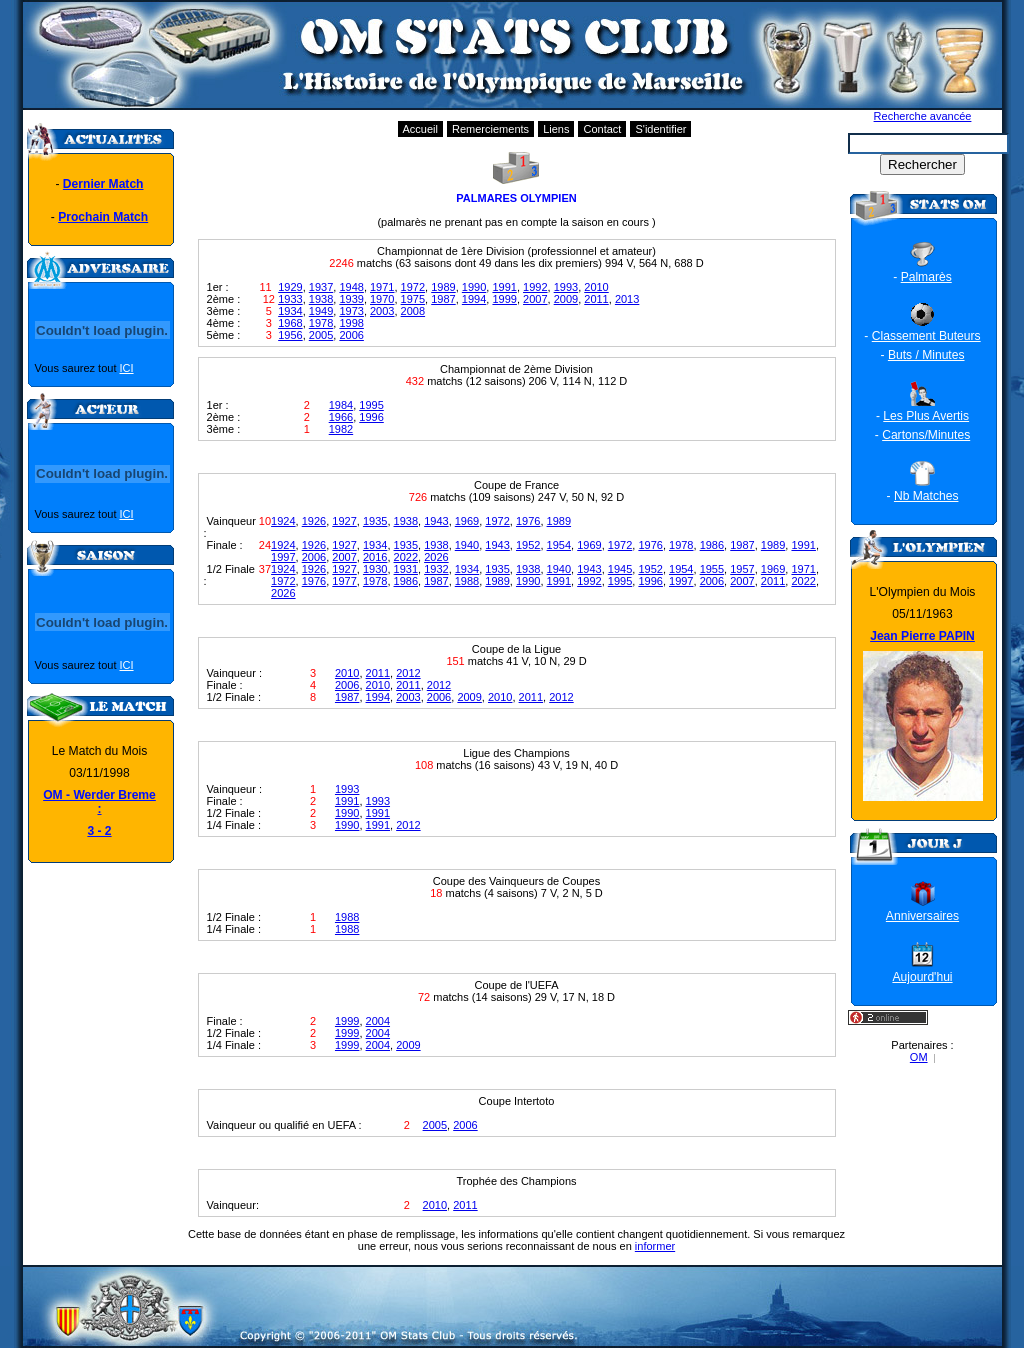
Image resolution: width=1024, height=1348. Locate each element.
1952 (528, 545)
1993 (566, 287)
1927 (344, 521)
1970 (382, 299)
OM (919, 1057)
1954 (559, 545)
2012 (408, 673)
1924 (283, 521)
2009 (566, 299)
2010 (596, 287)
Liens (556, 129)
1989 (443, 287)
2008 (413, 311)
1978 (321, 323)
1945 (620, 569)
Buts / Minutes (926, 355)
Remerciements (490, 129)
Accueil (420, 129)
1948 (351, 287)
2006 (351, 335)
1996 (371, 417)
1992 (535, 287)
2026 (436, 557)
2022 (406, 557)
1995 (371, 405)
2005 (321, 335)
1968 (290, 323)
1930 (375, 569)
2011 (596, 299)
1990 (474, 287)
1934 (290, 311)
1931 (406, 569)
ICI (127, 368)
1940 (467, 545)
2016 (375, 557)
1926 (314, 521)
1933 (290, 299)
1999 (504, 299)
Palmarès (926, 277)
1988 (467, 581)
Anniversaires (922, 916)
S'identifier (660, 129)
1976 (528, 521)
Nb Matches (926, 496)
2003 (382, 311)
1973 (351, 311)
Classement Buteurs (926, 336)
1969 (467, 521)
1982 (341, 429)
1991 (504, 287)
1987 (443, 299)
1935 (375, 521)
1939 (351, 299)
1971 (382, 287)
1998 (351, 323)
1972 (413, 287)
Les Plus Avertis (926, 416)
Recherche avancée (923, 116)
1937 (321, 287)
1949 (321, 311)
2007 (535, 299)
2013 (627, 299)
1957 (742, 569)
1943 (436, 521)
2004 (378, 1021)
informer (655, 1246)
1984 (341, 405)
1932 (436, 569)
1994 (474, 299)
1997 (283, 557)
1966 (341, 417)
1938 (321, 299)
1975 (413, 299)
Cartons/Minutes (926, 435)
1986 (712, 545)
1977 (344, 581)
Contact (602, 129)
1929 (290, 287)
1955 (712, 569)
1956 (290, 335)
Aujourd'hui (922, 977)
